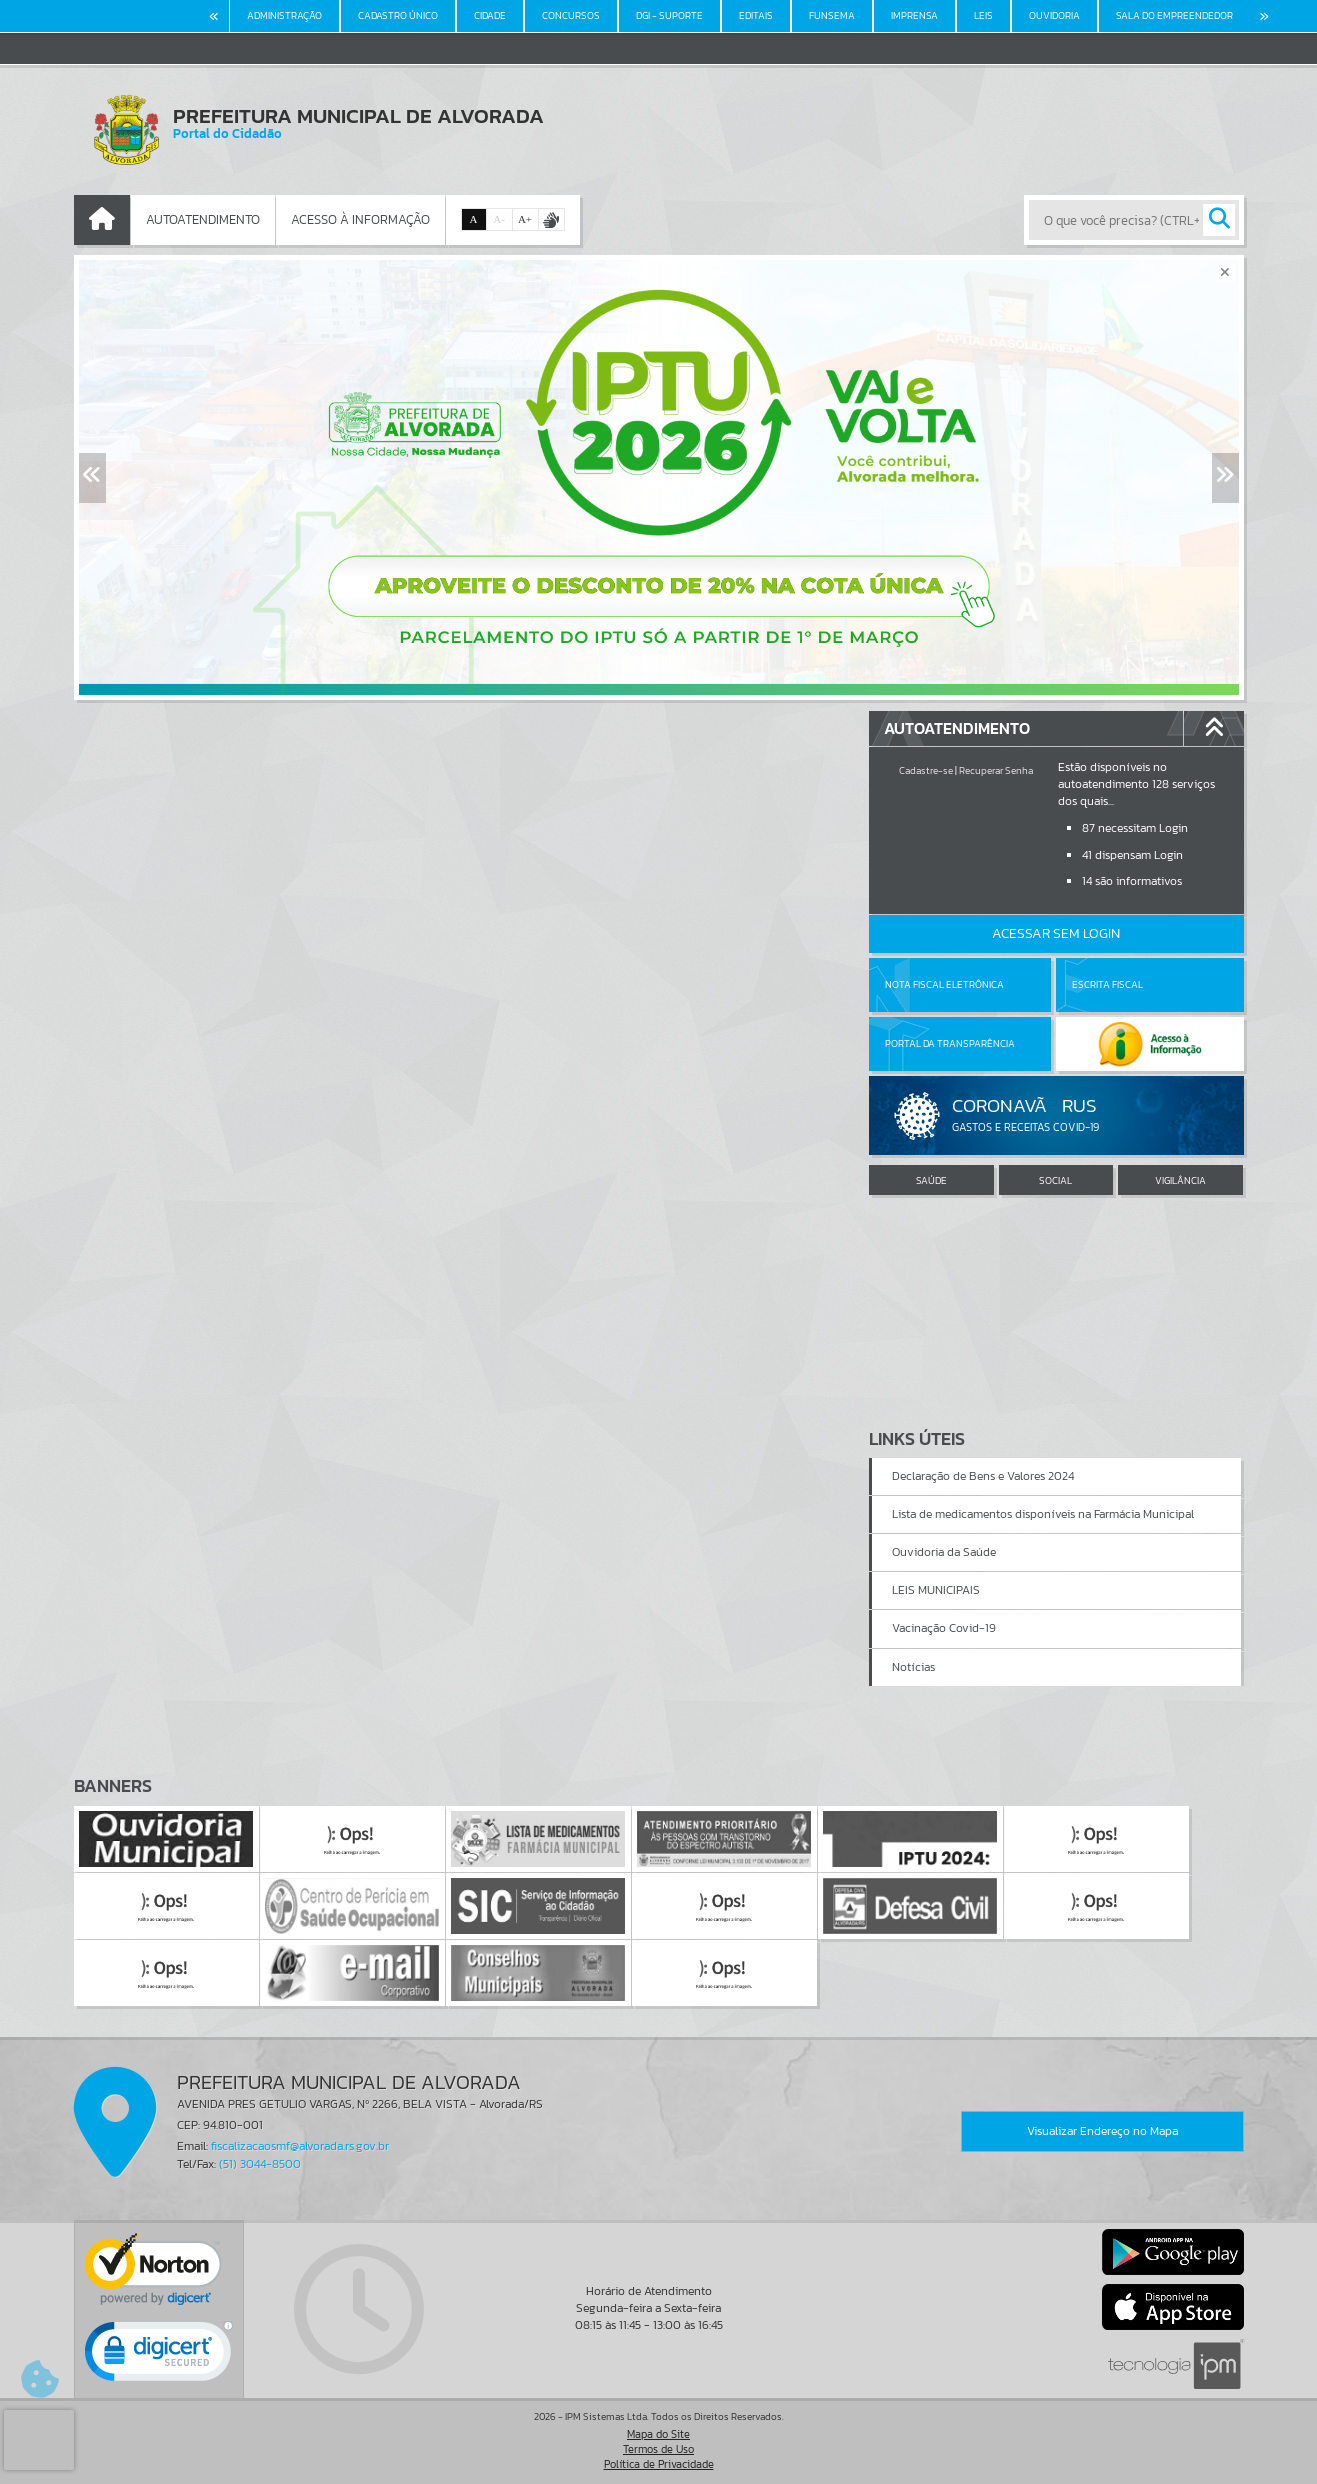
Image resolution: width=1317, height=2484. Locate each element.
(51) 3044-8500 (260, 2164)
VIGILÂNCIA (1180, 1180)
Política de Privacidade (659, 2464)
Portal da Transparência (950, 1043)
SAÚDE (931, 1180)
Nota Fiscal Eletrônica (944, 984)
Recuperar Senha (996, 770)
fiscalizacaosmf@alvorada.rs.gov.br (300, 2146)
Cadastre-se (926, 770)
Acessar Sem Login (1056, 933)
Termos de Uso (658, 2449)
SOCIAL (1055, 1180)
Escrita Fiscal (1107, 984)
